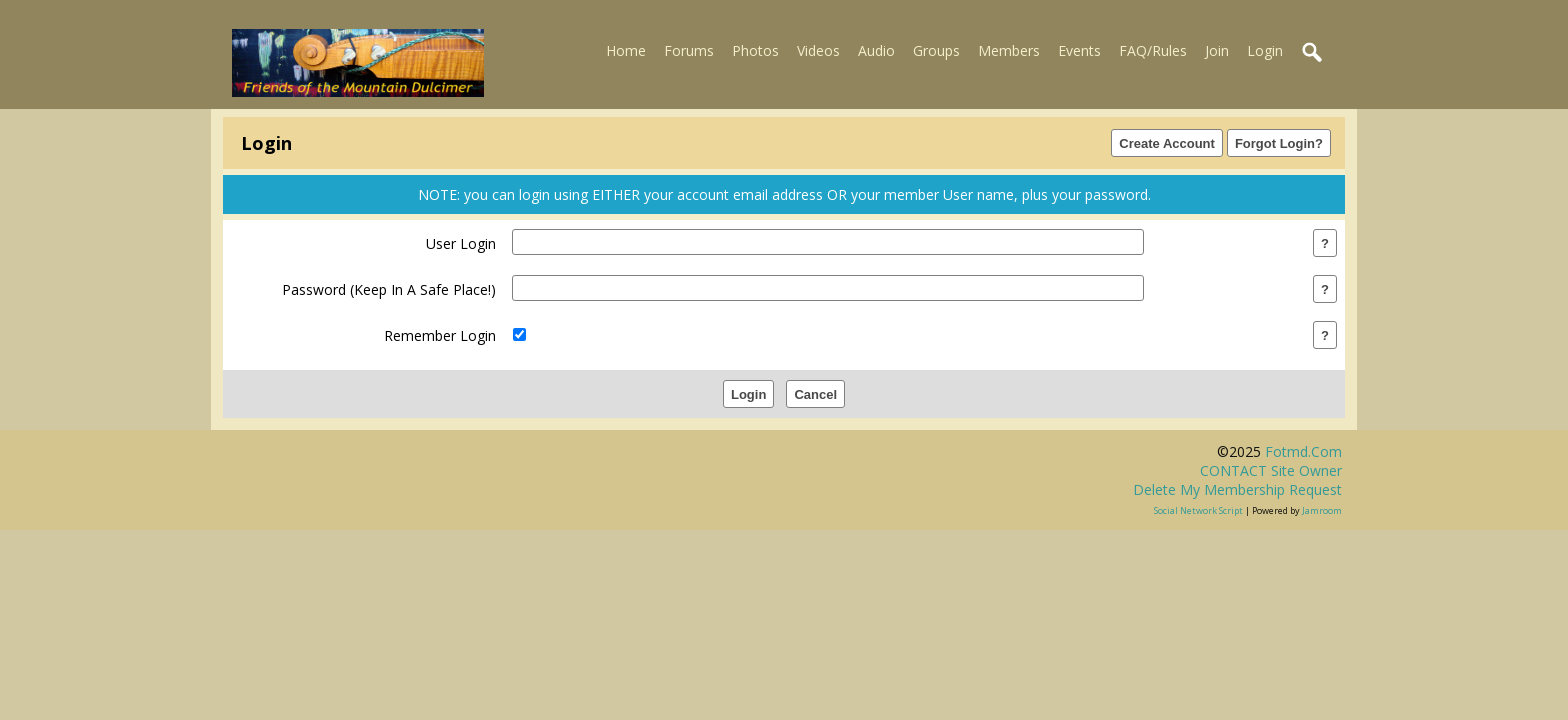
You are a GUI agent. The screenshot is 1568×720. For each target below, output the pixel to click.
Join (1217, 50)
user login (461, 243)
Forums (689, 50)
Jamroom (1322, 510)
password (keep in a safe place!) (389, 289)
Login (1265, 50)
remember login (440, 335)
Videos (818, 50)
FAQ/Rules (1153, 50)
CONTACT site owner (1271, 470)
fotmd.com (1303, 451)
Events (1079, 50)
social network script (1198, 510)
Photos (755, 50)
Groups (936, 50)
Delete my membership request (1237, 489)
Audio (876, 50)
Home (626, 50)
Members (1009, 50)
